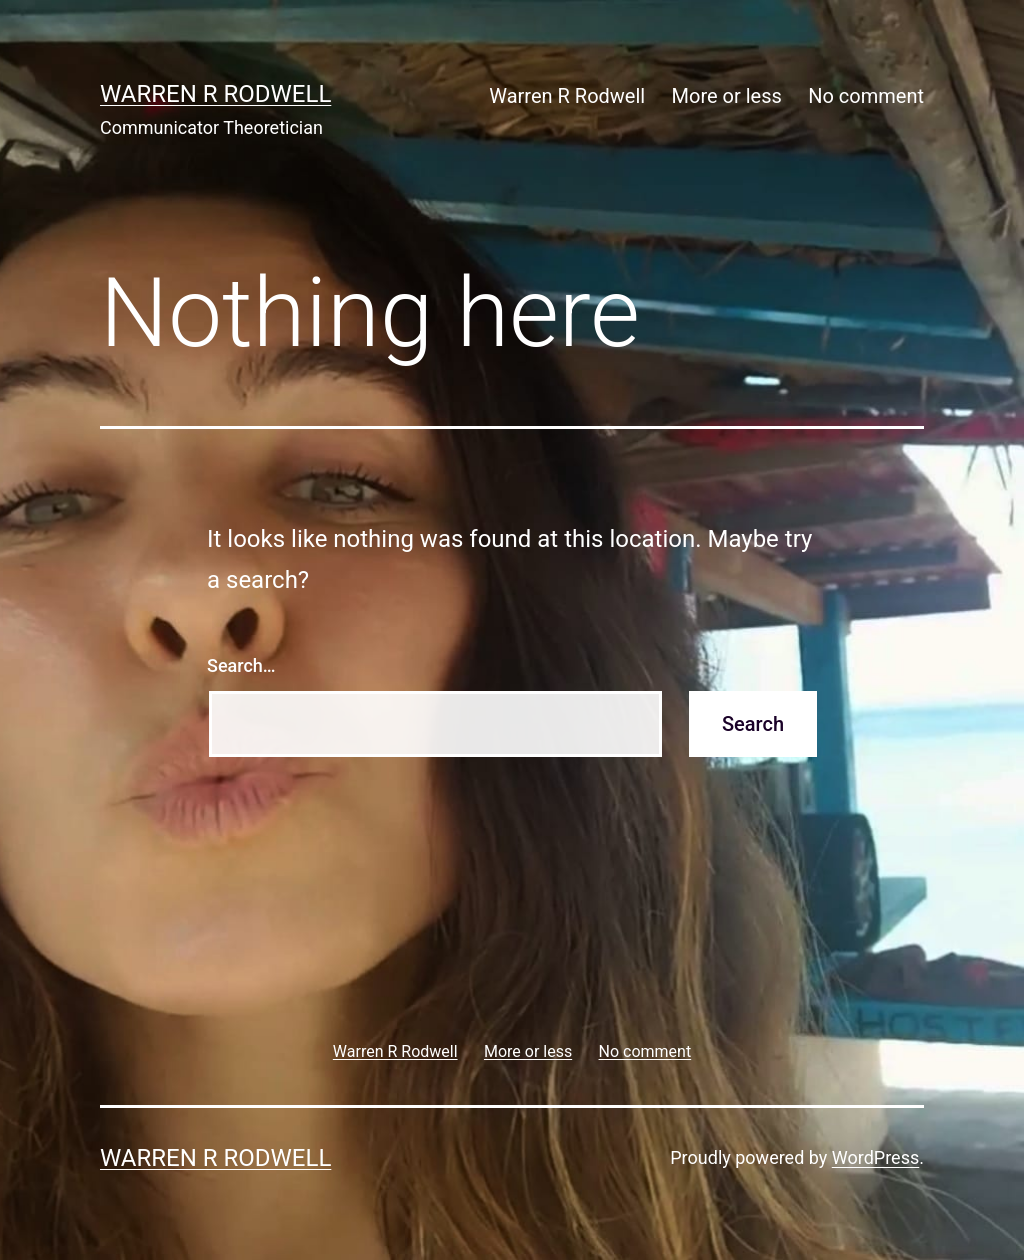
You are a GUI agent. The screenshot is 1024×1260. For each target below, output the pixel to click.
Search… (241, 665)
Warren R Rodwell (215, 94)
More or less (727, 96)
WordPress (875, 1157)
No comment (866, 96)
